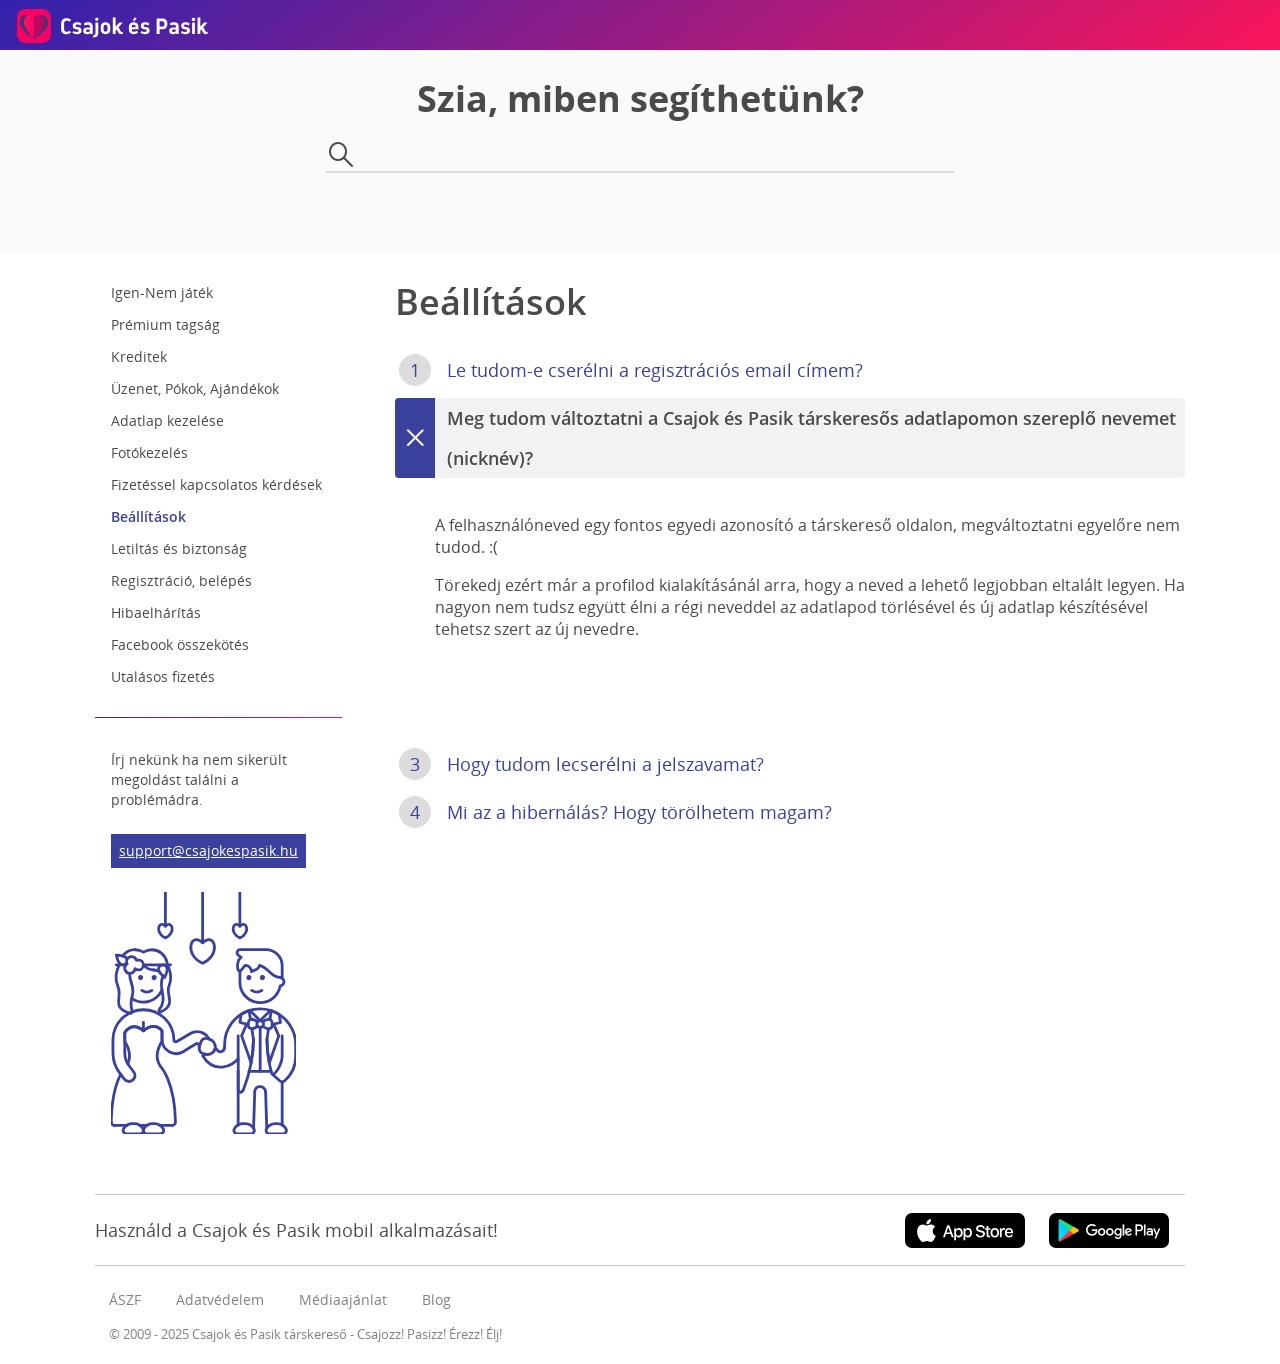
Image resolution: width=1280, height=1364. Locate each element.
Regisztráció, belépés (181, 580)
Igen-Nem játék (162, 292)
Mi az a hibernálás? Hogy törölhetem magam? (615, 812)
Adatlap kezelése (167, 420)
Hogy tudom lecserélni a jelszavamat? (581, 764)
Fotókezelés (149, 452)
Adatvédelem (220, 1299)
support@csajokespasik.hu (208, 850)
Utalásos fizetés (163, 676)
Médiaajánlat (343, 1299)
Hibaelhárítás (156, 612)
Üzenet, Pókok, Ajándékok (195, 388)
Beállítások (148, 516)
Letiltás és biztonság (179, 548)
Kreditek (139, 356)
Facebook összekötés (180, 644)
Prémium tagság (165, 324)
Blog (436, 1299)
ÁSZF (125, 1299)
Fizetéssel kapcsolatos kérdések (216, 484)
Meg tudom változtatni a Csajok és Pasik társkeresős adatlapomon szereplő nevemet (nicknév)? (785, 438)
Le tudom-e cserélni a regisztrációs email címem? (631, 370)
